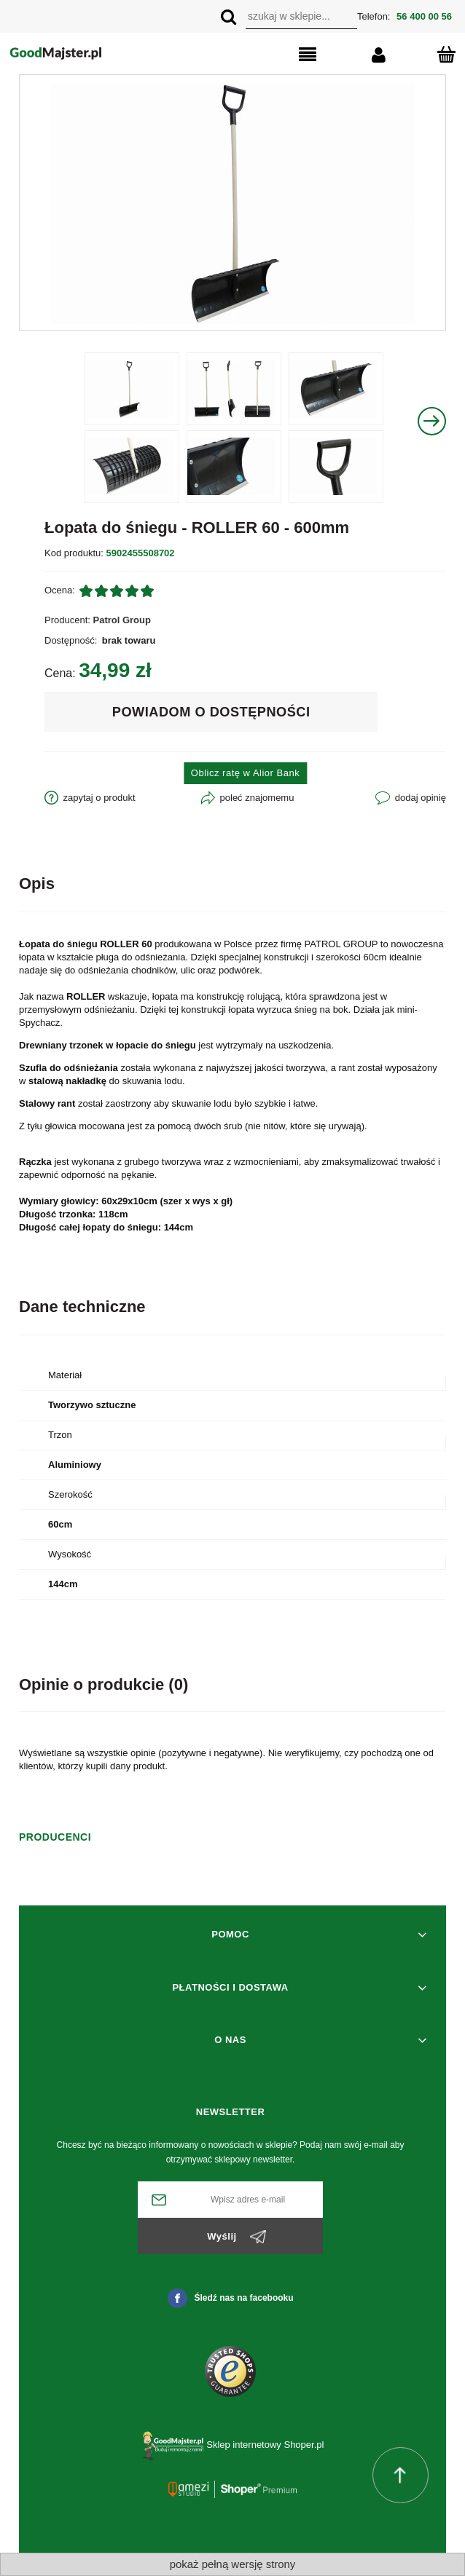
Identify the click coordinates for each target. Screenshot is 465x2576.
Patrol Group (122, 620)
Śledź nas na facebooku (231, 2298)
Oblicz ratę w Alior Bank (245, 772)
